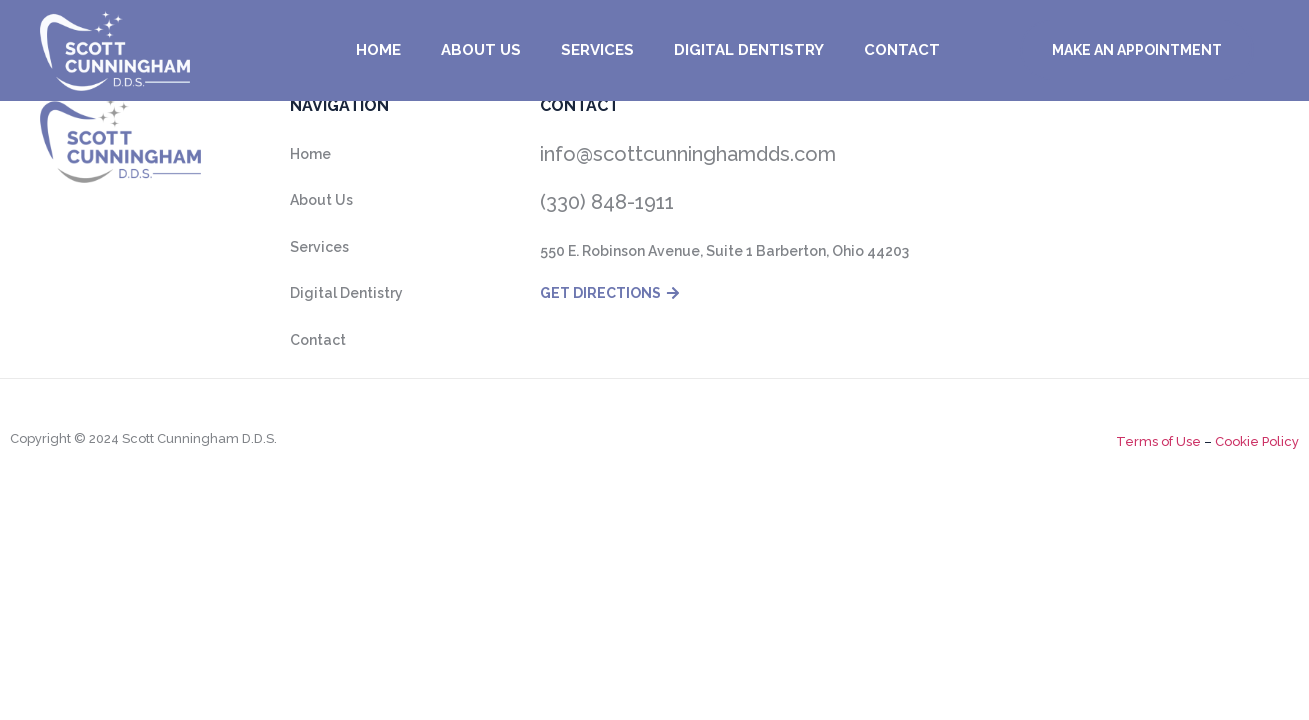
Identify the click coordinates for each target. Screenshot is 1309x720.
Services (597, 50)
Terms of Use (1158, 441)
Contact (902, 50)
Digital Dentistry (749, 50)
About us (481, 50)
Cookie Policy (1255, 441)
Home (378, 50)
